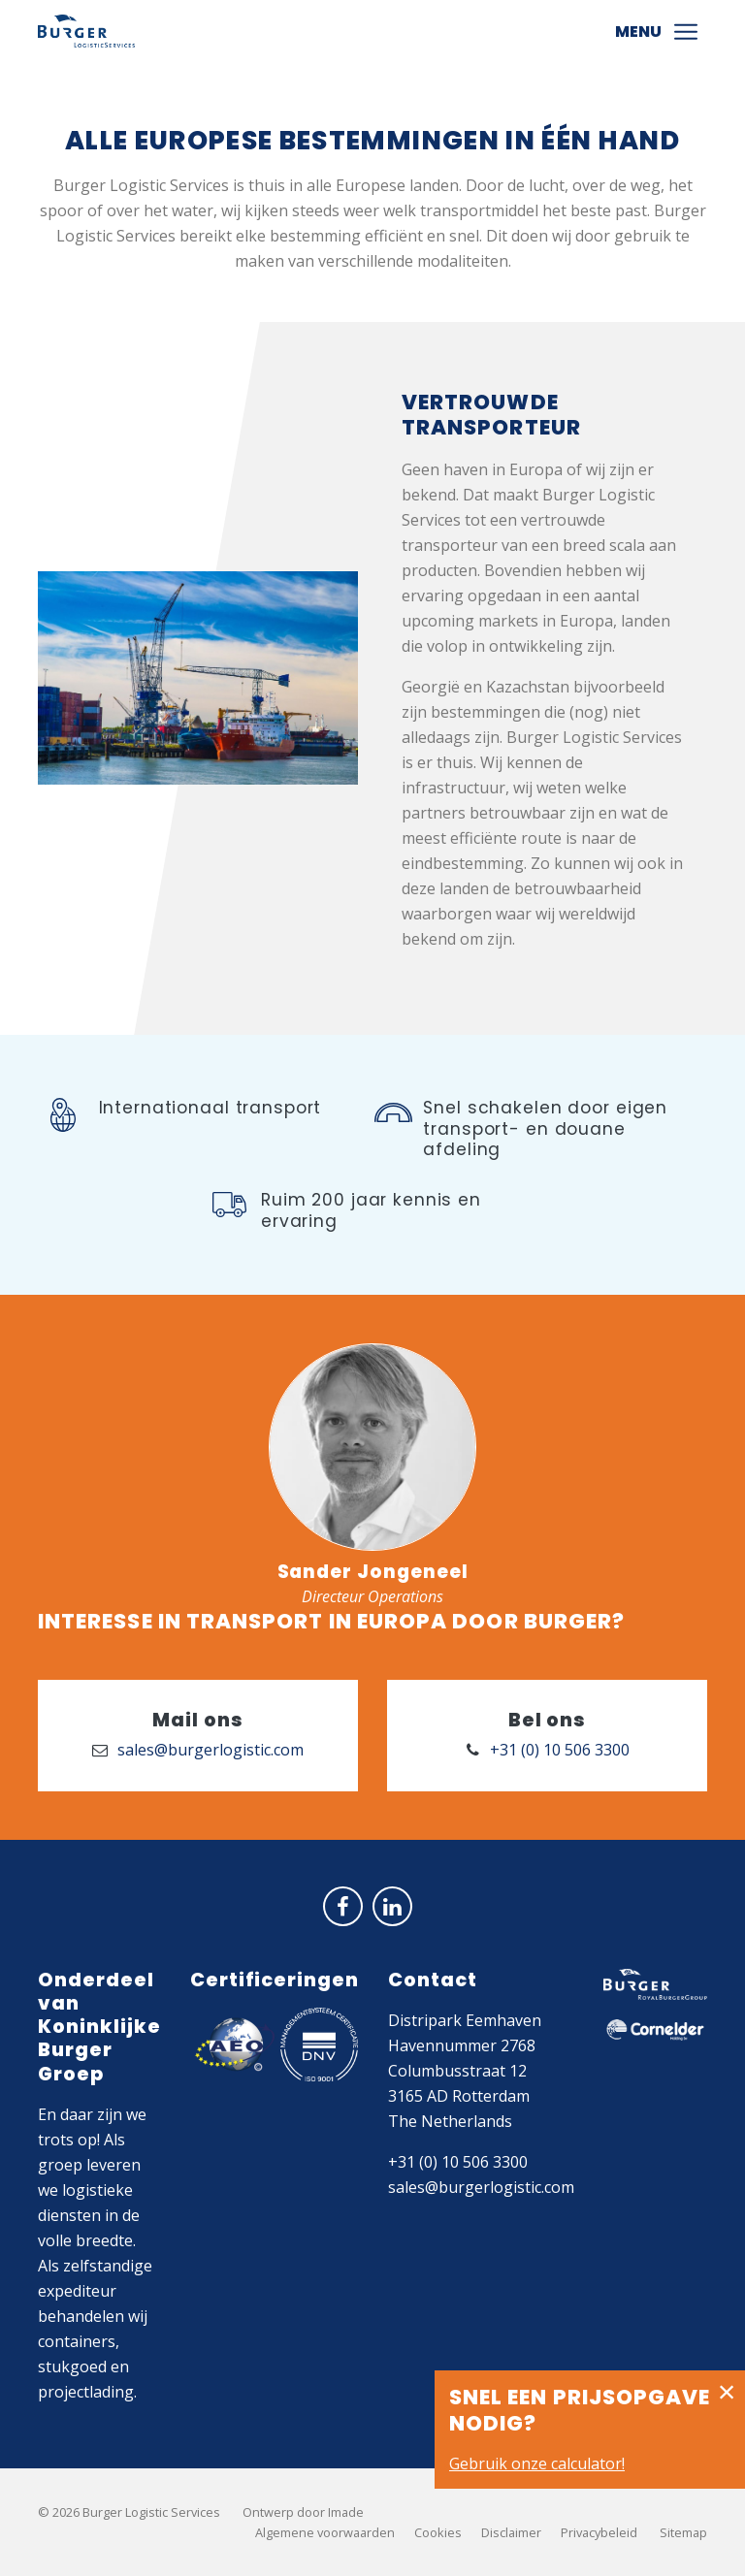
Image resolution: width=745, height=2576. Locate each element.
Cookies (438, 2532)
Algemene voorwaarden (325, 2532)
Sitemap (683, 2532)
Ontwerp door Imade (303, 2512)
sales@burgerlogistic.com (481, 2187)
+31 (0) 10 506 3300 (458, 2162)
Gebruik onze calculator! (537, 2463)
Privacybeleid (599, 2532)
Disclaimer (511, 2532)
